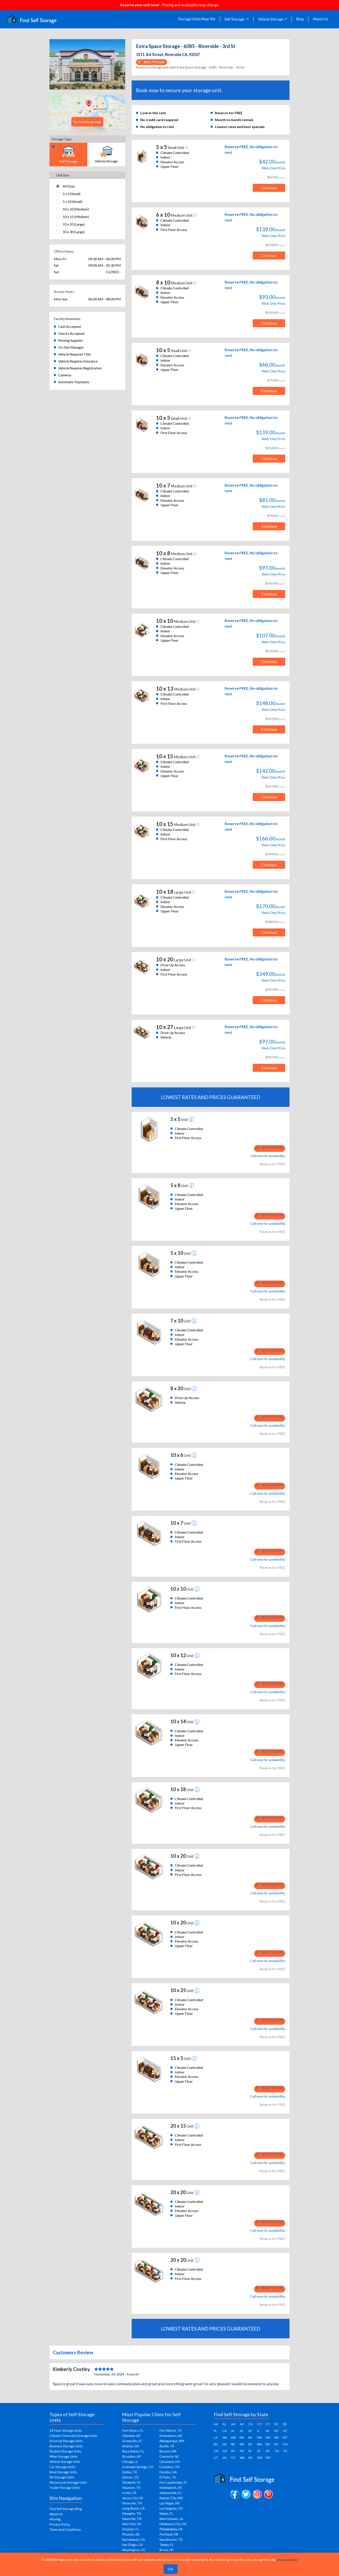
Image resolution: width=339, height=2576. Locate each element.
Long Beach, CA (133, 2508)
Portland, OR (168, 2534)
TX (285, 2451)
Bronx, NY (166, 2550)
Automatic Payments (73, 382)
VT (233, 2457)
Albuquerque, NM (171, 2441)
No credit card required (159, 120)
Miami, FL (166, 2513)
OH (285, 2444)
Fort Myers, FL (132, 2430)
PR (242, 2451)
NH (242, 2444)
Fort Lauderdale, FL (173, 2482)
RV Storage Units (62, 2477)
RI (249, 2451)
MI (250, 2437)
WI (250, 2457)
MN (259, 2437)
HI (232, 2431)
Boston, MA (167, 2451)
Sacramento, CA (133, 2539)
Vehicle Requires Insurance (78, 361)
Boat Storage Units (63, 2472)
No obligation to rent (157, 127)
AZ (242, 2424)
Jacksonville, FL (170, 2493)
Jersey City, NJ (132, 2498)
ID (250, 2431)
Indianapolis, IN (170, 2487)
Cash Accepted (69, 326)
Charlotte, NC (169, 2456)
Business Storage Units (66, 2446)
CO (259, 2424)
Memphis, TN (131, 2513)
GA (224, 2431)
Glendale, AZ (131, 2436)
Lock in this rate (153, 113)
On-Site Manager (71, 347)
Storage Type (62, 139)
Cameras (64, 375)
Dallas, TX (129, 2472)
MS (276, 2437)
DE (285, 2424)
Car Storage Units (62, 2467)
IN (267, 2431)
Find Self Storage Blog (66, 2509)
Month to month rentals (234, 120)
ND (224, 2444)
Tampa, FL (166, 2545)
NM (259, 2444)
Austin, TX (166, 2446)
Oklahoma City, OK (172, 2524)
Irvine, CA (129, 2493)
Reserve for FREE (229, 113)
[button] (55, 64)
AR (233, 2424)
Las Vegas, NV (169, 2503)
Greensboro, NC (170, 2436)
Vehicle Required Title (74, 354)
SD (268, 2451)
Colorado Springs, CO (137, 2467)
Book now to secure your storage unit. (179, 90)
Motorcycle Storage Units (68, 2482)
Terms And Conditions (65, 2529)
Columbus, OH (169, 2467)
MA (224, 2437)
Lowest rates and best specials (240, 127)
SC (259, 2451)
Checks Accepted (71, 333)
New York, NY (131, 2524)
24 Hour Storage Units (66, 2430)
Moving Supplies (70, 340)
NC (216, 2444)
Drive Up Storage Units (66, 2441)
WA (242, 2457)
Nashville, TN (131, 2519)
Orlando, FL (130, 2529)
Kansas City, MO (171, 2498)
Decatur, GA (168, 2472)
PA (233, 2451)
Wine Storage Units (64, 2456)
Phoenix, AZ (131, 2534)
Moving (55, 2519)
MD (233, 2437)
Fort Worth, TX (170, 2430)
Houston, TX (131, 2487)
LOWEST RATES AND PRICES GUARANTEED (210, 1097)
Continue (269, 187)
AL (224, 2424)
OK (216, 2451)
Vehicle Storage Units (65, 2462)
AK (216, 2424)
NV (268, 2444)
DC (276, 2424)
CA (250, 2424)
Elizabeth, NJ (131, 2482)
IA (241, 2431)
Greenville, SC (132, 2441)
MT (285, 2437)
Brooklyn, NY (131, 2456)
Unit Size (62, 175)
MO (268, 2437)
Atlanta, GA (130, 2446)
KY (285, 2431)
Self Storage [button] (234, 19)
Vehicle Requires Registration (80, 368)
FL (215, 2431)
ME (242, 2437)
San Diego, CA (132, 2545)
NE (233, 2444)
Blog (300, 19)
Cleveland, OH (169, 2462)
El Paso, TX (167, 2477)
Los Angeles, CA (170, 2508)
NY (276, 2444)
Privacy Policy (60, 2524)
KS (276, 2431)
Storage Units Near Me (196, 19)
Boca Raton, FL (133, 2451)
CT (268, 2424)
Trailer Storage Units (65, 2487)
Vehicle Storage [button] (270, 19)
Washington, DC (134, 2550)
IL (258, 2431)
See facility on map (87, 122)
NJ (250, 2444)
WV (259, 2457)
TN (276, 2451)
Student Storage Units (65, 2451)
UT (216, 2457)
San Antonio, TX (170, 2539)
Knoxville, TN (132, 2503)
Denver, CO (130, 2477)
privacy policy (287, 2559)
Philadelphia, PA (170, 2529)
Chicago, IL (130, 2462)
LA (215, 2437)
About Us (320, 19)
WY (268, 2457)
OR (224, 2451)
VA (224, 2457)
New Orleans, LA (171, 2519)
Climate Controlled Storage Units (73, 2436)
